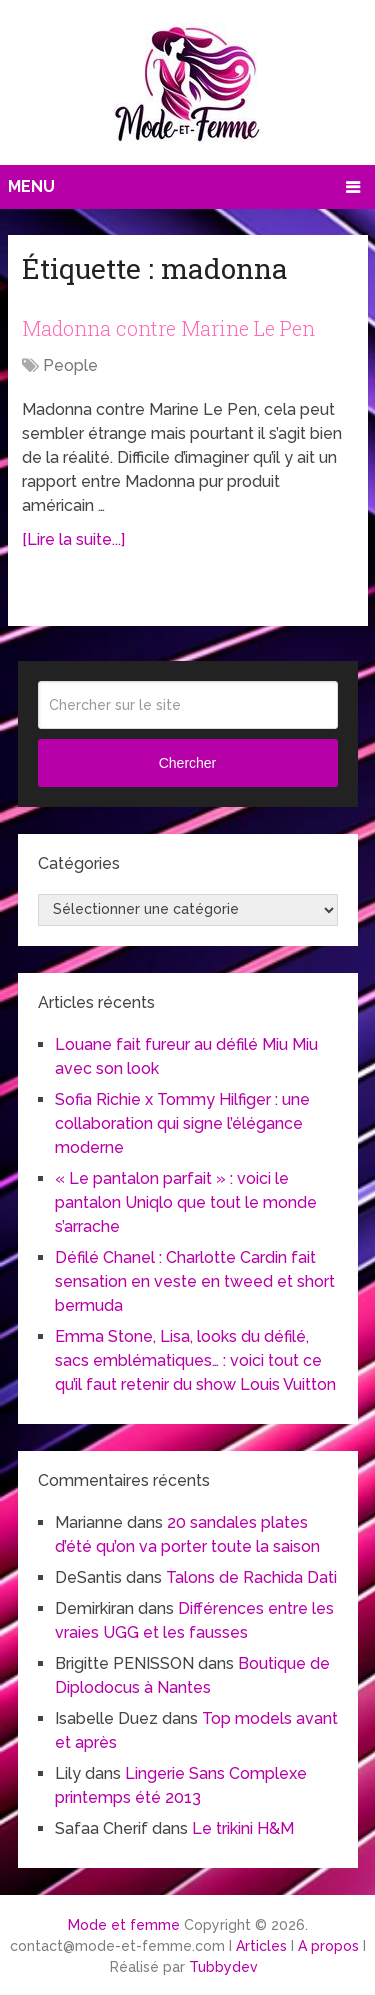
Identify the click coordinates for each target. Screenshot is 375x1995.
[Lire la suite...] (73, 539)
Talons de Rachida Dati (251, 1577)
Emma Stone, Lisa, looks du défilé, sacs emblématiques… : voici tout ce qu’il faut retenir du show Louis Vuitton (195, 1360)
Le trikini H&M (243, 1828)
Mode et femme (124, 1925)
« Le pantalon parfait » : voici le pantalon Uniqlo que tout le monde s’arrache (186, 1202)
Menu (31, 186)
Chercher (188, 763)
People (70, 365)
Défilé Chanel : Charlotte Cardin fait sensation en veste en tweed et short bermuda (195, 1281)
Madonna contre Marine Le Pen (168, 328)
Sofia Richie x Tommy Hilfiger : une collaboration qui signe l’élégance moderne (182, 1123)
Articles (261, 1946)
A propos (328, 1946)
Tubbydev (223, 1967)
